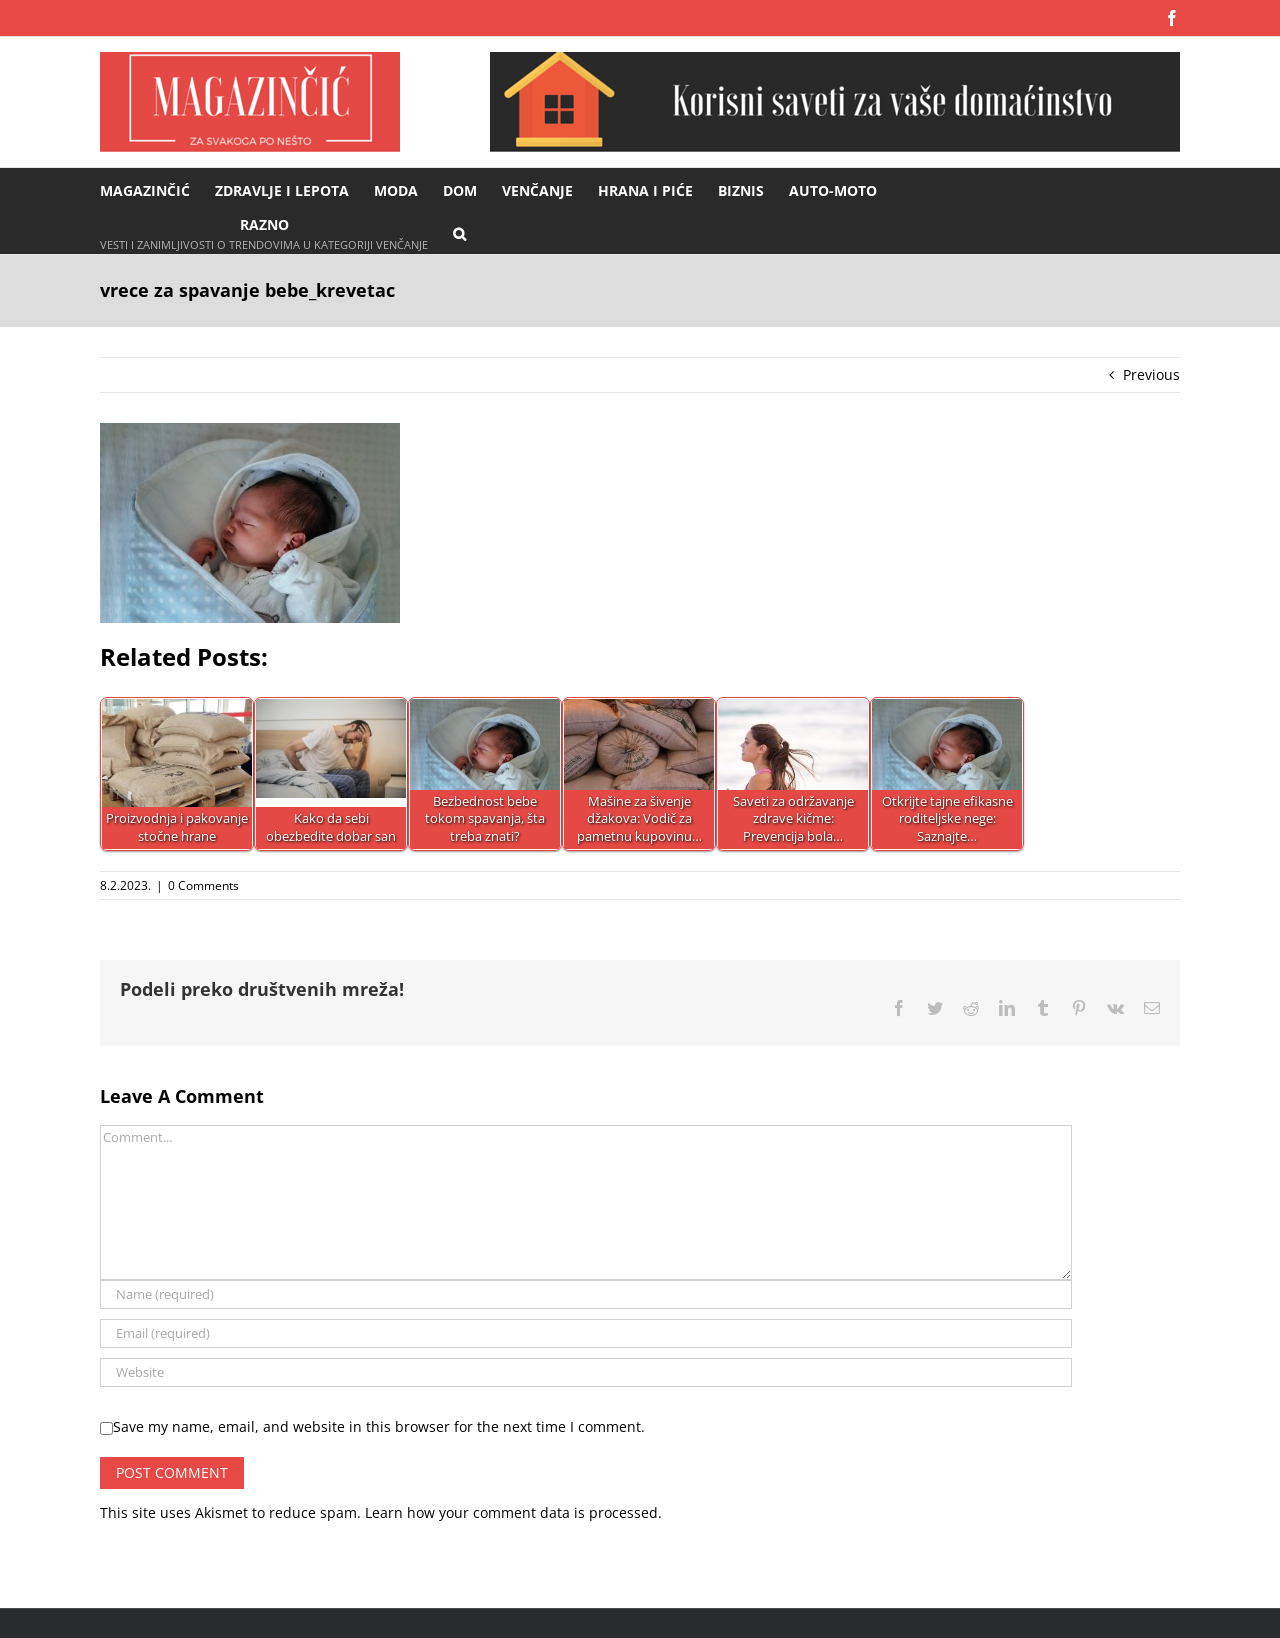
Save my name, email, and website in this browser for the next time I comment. (379, 1426)
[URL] (586, 1372)
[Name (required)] (586, 1294)
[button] (459, 232)
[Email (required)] (586, 1333)
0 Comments (203, 885)
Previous (1151, 374)
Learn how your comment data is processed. (513, 1512)
